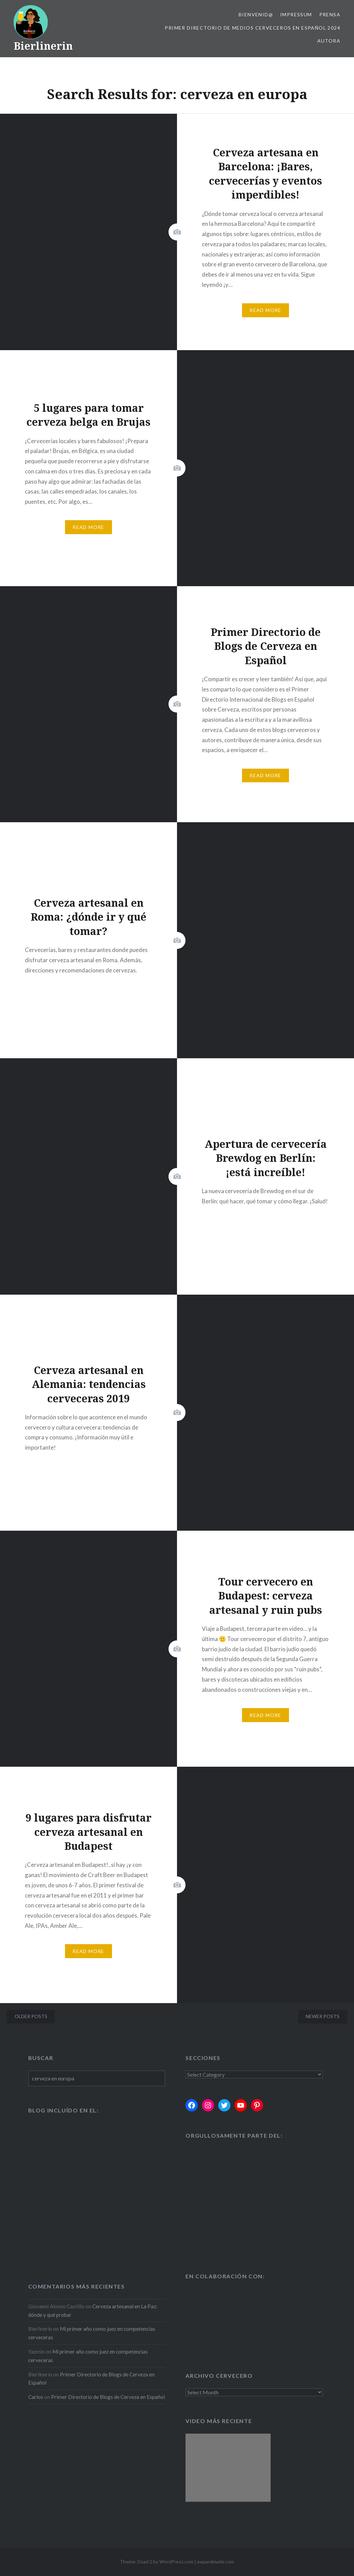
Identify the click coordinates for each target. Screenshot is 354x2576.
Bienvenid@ (256, 14)
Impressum (296, 14)
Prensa (329, 14)
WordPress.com (176, 2561)
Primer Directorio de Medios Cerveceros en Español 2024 (252, 28)
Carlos (35, 2397)
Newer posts (322, 2016)
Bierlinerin (43, 46)
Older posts (31, 2016)
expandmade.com (215, 2561)
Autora (328, 41)
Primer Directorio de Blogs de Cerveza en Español (108, 2397)
